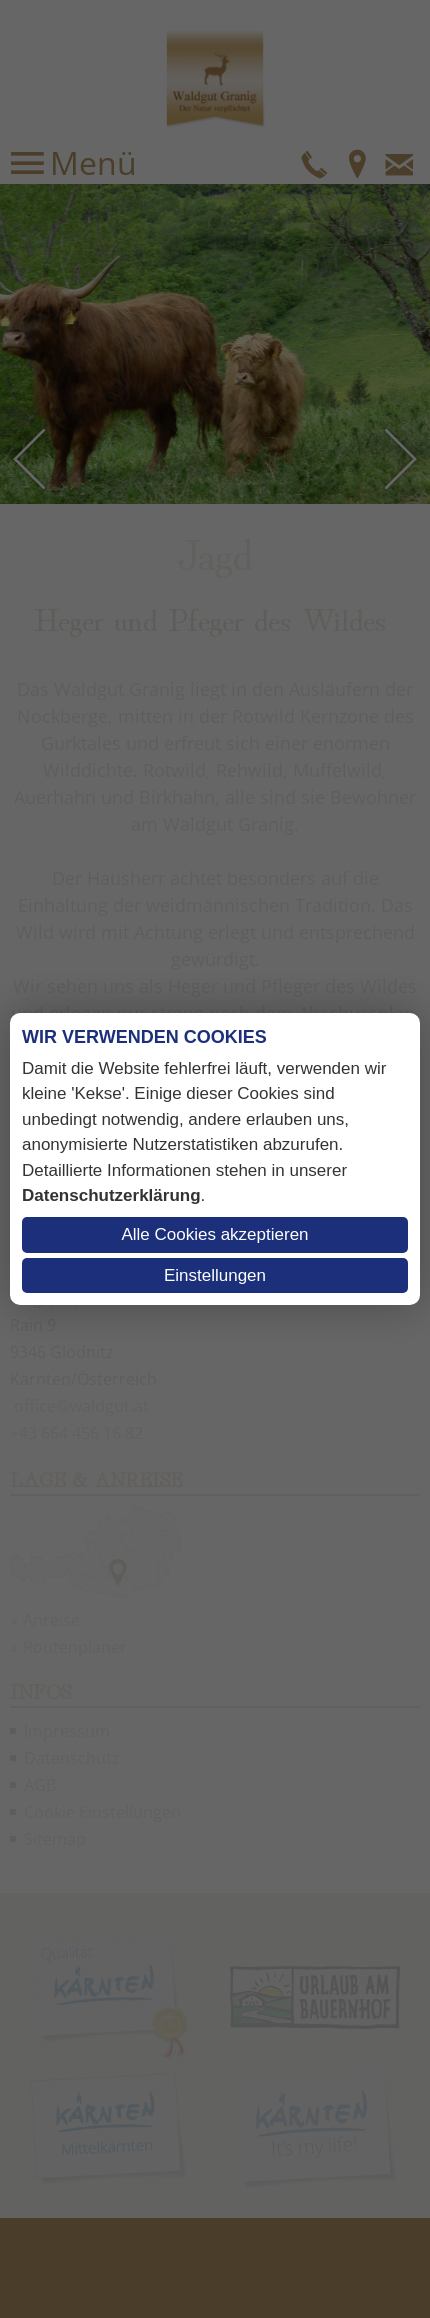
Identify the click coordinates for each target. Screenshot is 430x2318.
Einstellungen (215, 1275)
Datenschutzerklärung (111, 1195)
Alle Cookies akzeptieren (214, 1234)
